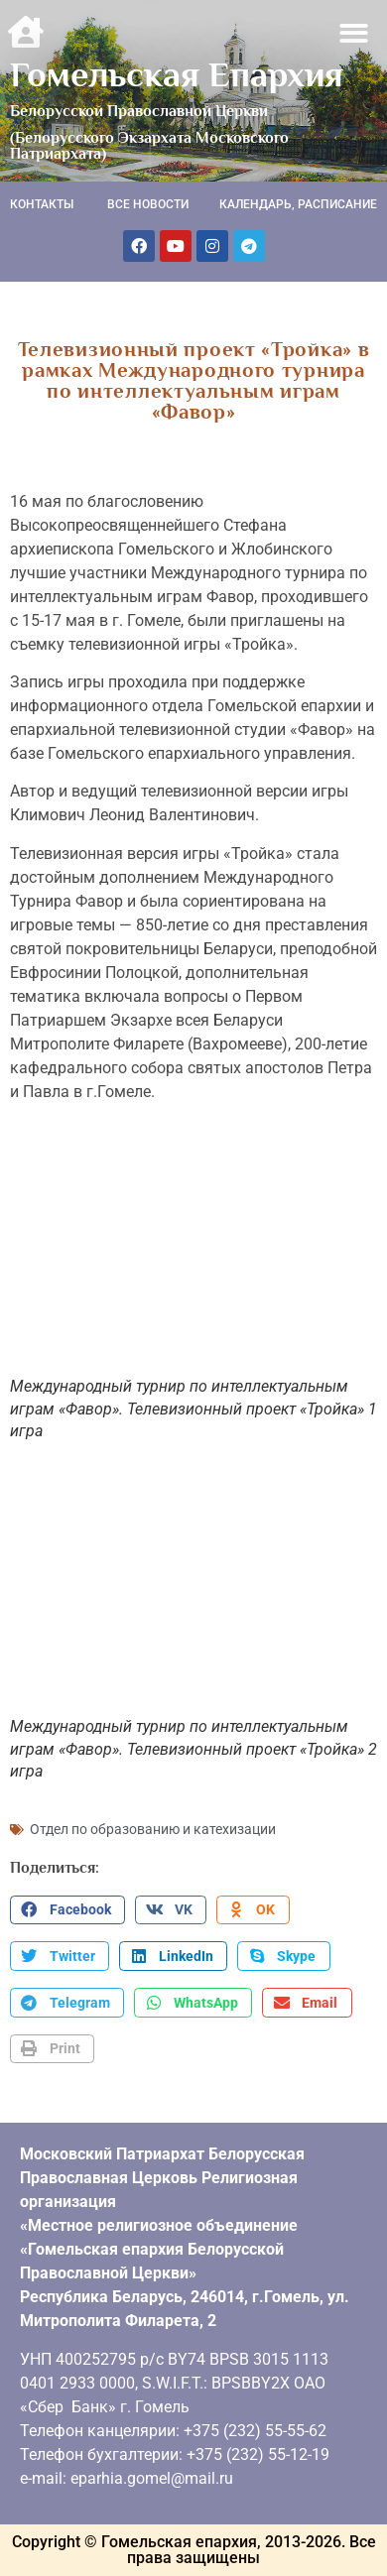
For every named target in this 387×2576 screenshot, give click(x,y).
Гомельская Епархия (176, 74)
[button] (354, 33)
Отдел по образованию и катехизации (153, 1829)
